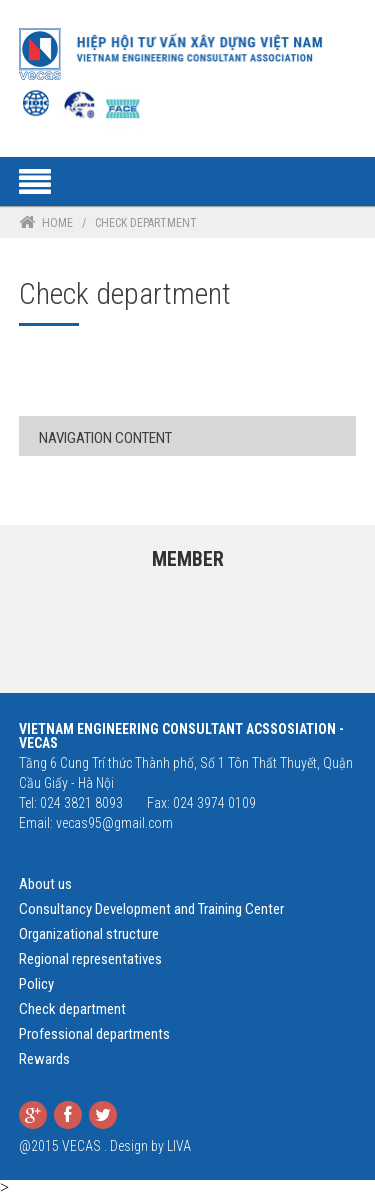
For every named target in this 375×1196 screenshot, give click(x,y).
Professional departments (94, 1034)
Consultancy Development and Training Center (151, 909)
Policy (36, 984)
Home (57, 223)
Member (188, 559)
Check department (72, 1009)
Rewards (44, 1059)
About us (45, 884)
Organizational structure (89, 934)
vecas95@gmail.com (114, 823)
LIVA (179, 1146)
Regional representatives (90, 959)
